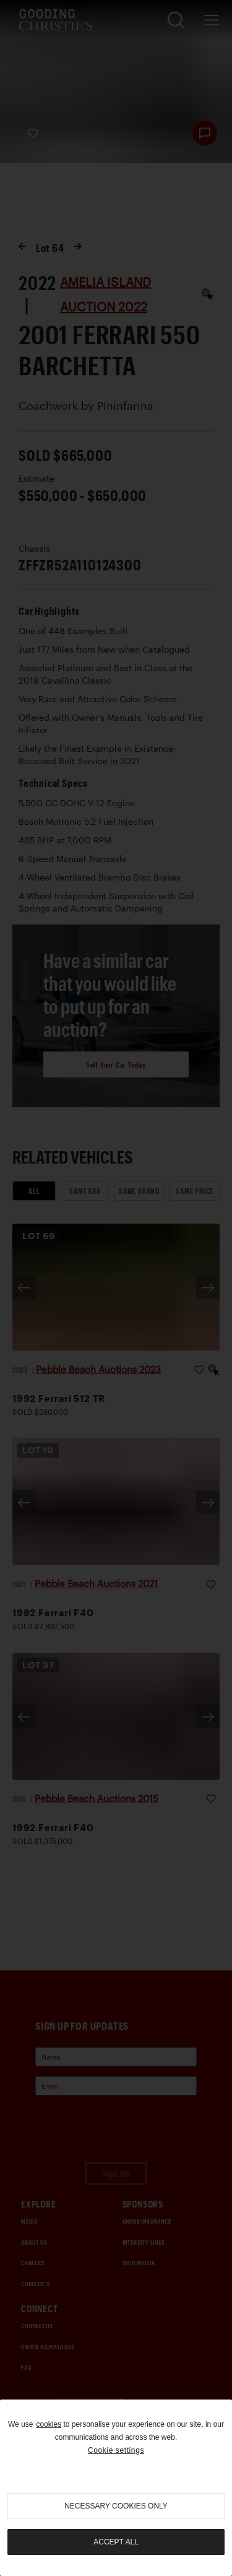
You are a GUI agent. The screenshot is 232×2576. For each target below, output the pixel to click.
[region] (116, 2488)
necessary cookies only (116, 2506)
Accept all (115, 2542)
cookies (48, 2424)
